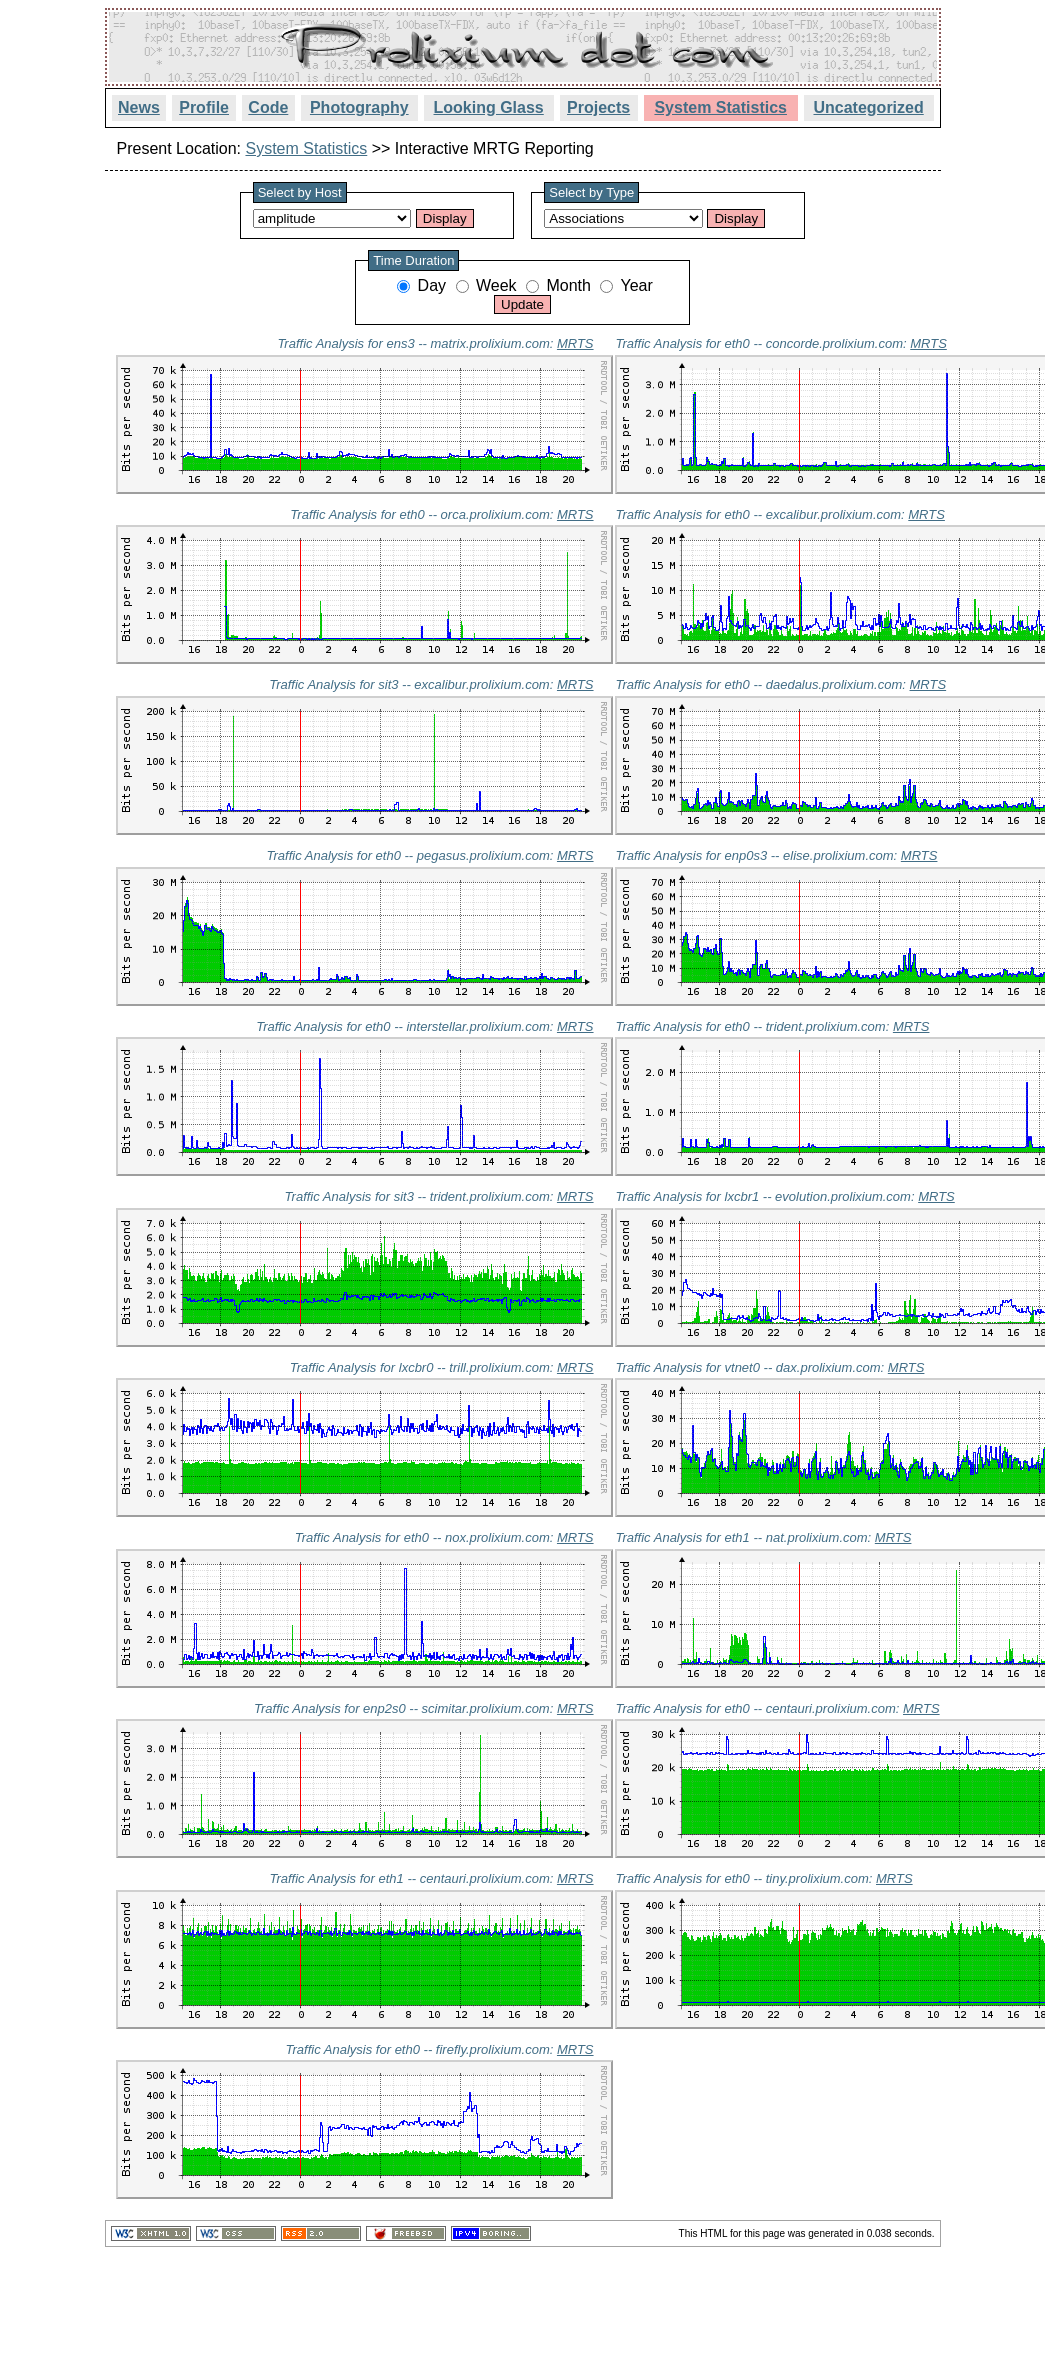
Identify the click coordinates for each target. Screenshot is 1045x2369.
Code (268, 107)
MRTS (575, 343)
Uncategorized (868, 107)
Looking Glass (489, 107)
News (139, 107)
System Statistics (720, 107)
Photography (359, 107)
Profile (204, 107)
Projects (598, 107)
